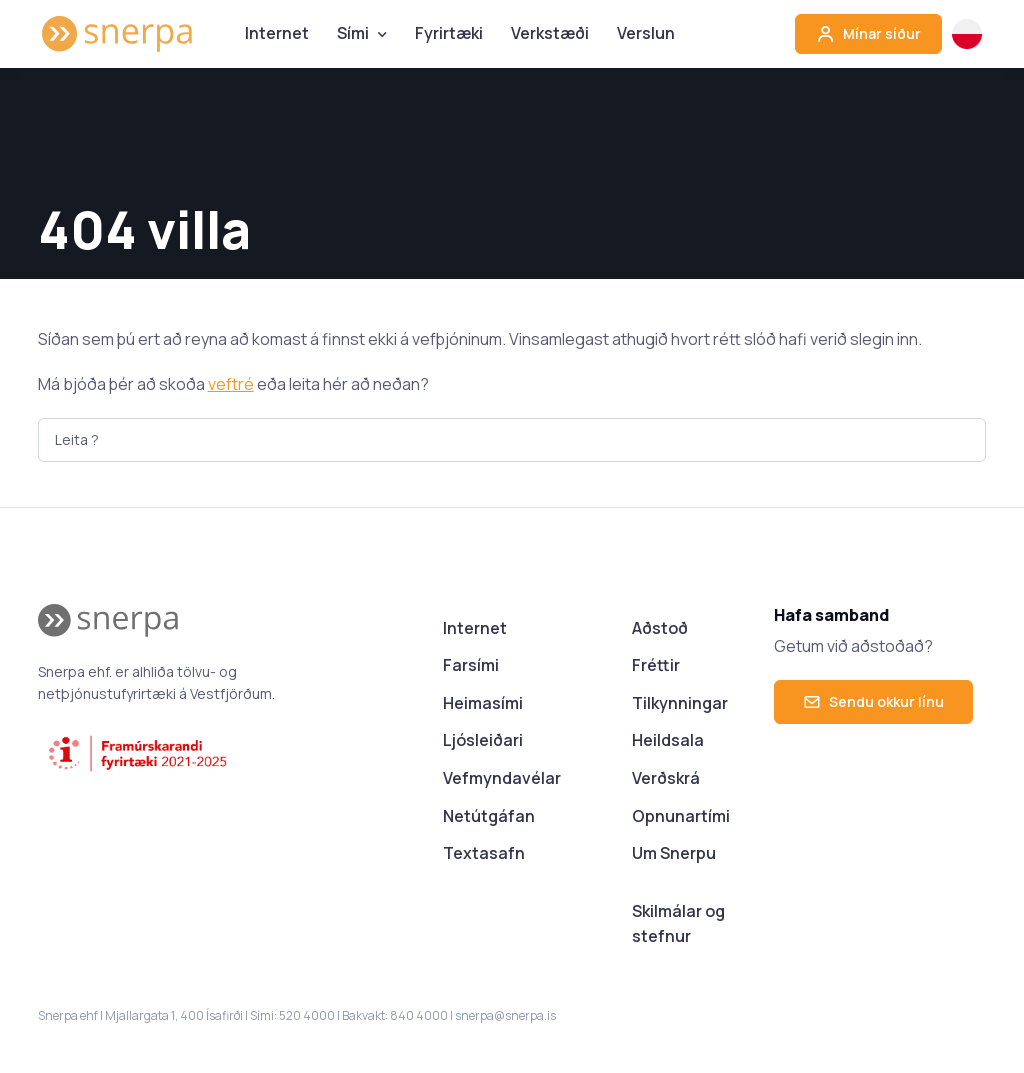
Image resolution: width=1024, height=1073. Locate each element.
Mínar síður (868, 34)
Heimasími (483, 703)
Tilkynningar (680, 703)
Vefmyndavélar (502, 778)
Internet (277, 33)
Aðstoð (660, 628)
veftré (231, 384)
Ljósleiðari (483, 740)
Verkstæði (550, 33)
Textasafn (484, 853)
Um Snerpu (674, 853)
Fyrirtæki (449, 33)
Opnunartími (681, 816)
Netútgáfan (489, 816)
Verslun (646, 33)
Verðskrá (666, 778)
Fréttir (656, 665)
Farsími (471, 665)
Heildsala (668, 740)
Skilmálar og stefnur (678, 924)
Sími (353, 33)
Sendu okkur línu (873, 701)
